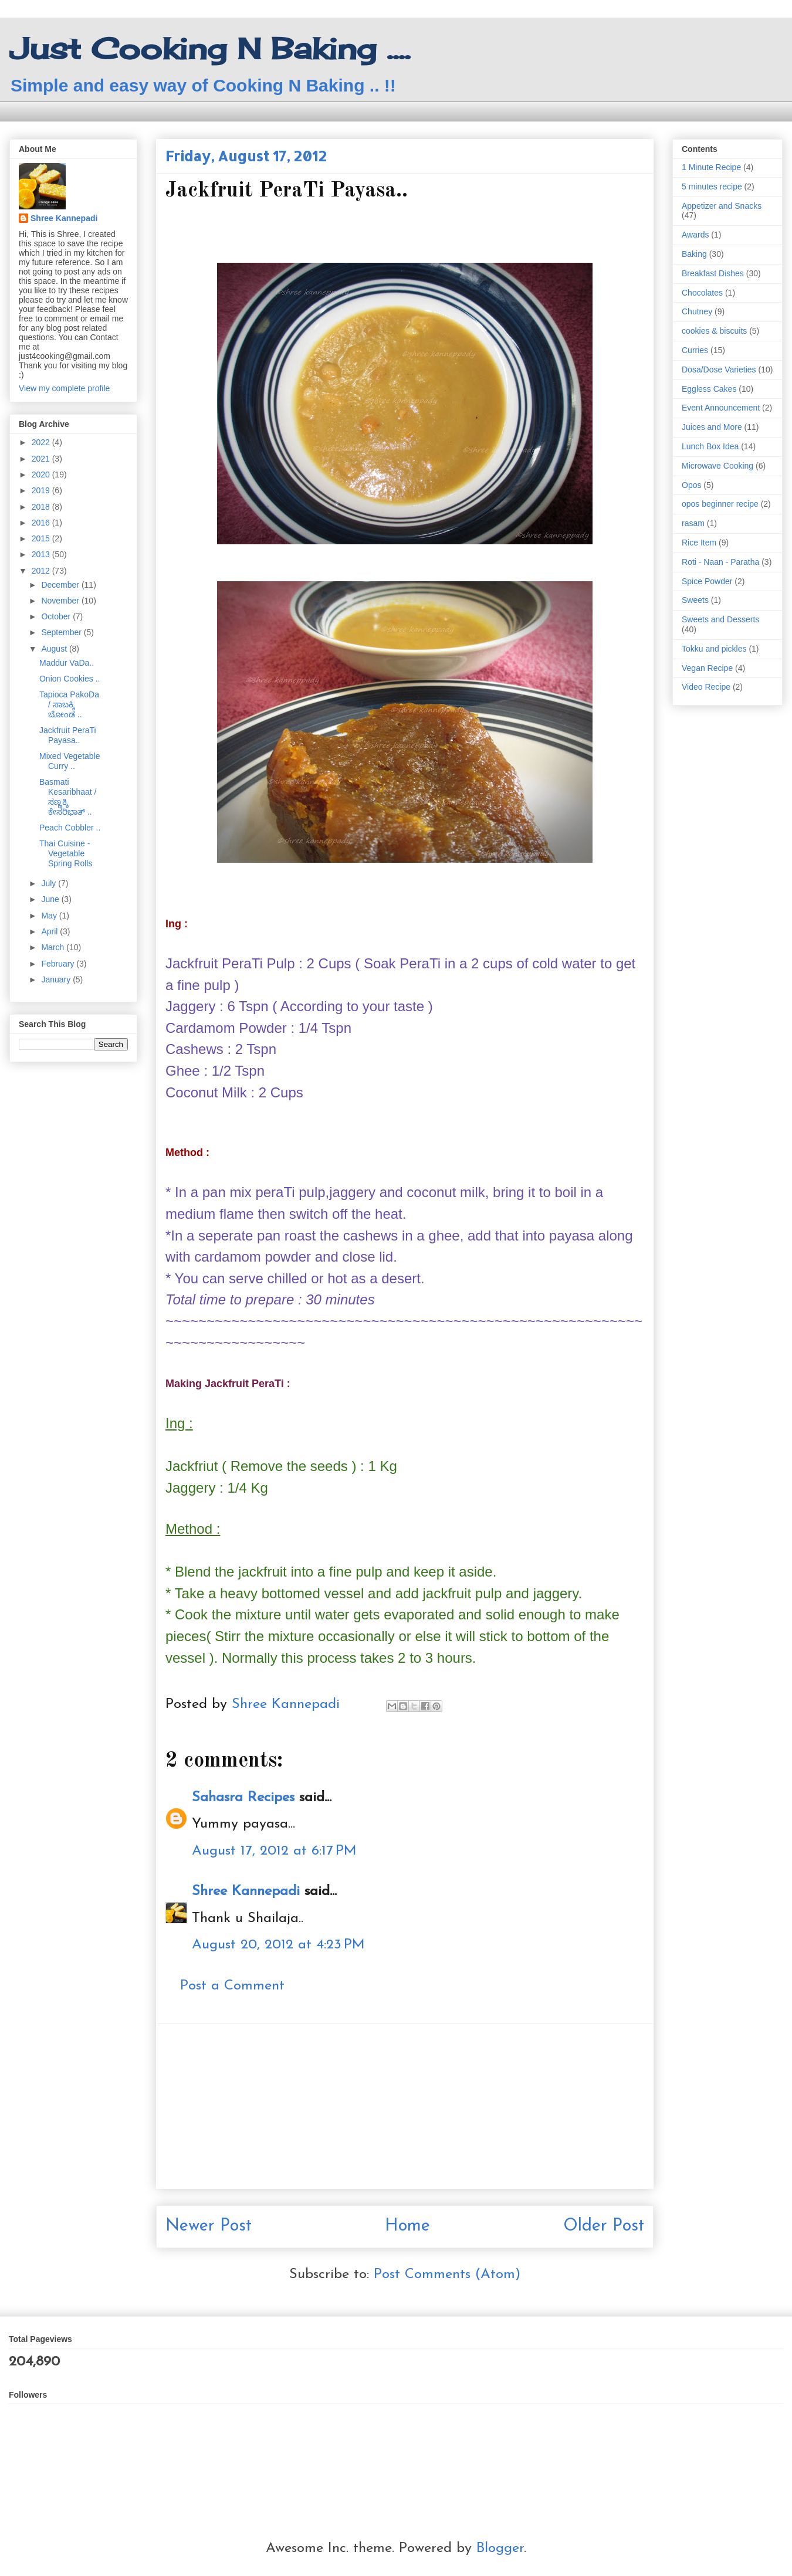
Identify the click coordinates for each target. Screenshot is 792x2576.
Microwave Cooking (717, 465)
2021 (42, 458)
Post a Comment (232, 1986)
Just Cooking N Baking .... (209, 48)
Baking (694, 254)
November (61, 600)
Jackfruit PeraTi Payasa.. (67, 735)
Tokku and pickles (714, 648)
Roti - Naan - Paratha (720, 562)
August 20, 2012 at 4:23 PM (278, 1945)
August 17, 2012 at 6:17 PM (274, 1851)
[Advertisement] (405, 2106)
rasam (693, 523)
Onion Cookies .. (69, 678)
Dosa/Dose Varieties (719, 369)
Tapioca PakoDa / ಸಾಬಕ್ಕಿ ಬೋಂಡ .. (69, 704)
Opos (691, 485)
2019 (42, 490)
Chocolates (702, 292)
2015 (42, 538)
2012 (42, 570)
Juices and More (712, 427)
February (58, 963)
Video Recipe (706, 687)
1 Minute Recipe (711, 167)
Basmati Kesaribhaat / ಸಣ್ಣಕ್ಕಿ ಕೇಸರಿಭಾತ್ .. (68, 796)
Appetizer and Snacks (721, 206)
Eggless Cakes (709, 389)
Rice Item (699, 542)
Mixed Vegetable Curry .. (69, 761)
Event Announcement (721, 407)
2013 (42, 554)
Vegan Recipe (707, 668)
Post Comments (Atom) (447, 2274)
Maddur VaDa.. (66, 662)
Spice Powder (707, 581)
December (61, 584)
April (50, 931)
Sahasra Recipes (243, 1798)
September (62, 632)
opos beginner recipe (720, 504)
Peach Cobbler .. (69, 827)
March (53, 947)
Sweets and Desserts (720, 619)
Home (407, 2226)
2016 (42, 522)
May (50, 915)
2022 (42, 442)
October (57, 616)
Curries (695, 350)
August (55, 648)
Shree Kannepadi (246, 1891)
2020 (42, 474)
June (51, 899)
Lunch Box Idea (710, 446)
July (49, 883)
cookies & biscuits (714, 330)
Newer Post (208, 2226)
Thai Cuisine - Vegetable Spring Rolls (65, 853)
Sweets (695, 600)
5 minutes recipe (712, 186)
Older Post (603, 2226)
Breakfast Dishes (713, 273)
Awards (695, 234)
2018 (42, 506)
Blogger (500, 2548)
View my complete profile (64, 388)
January (57, 979)
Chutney (697, 311)
